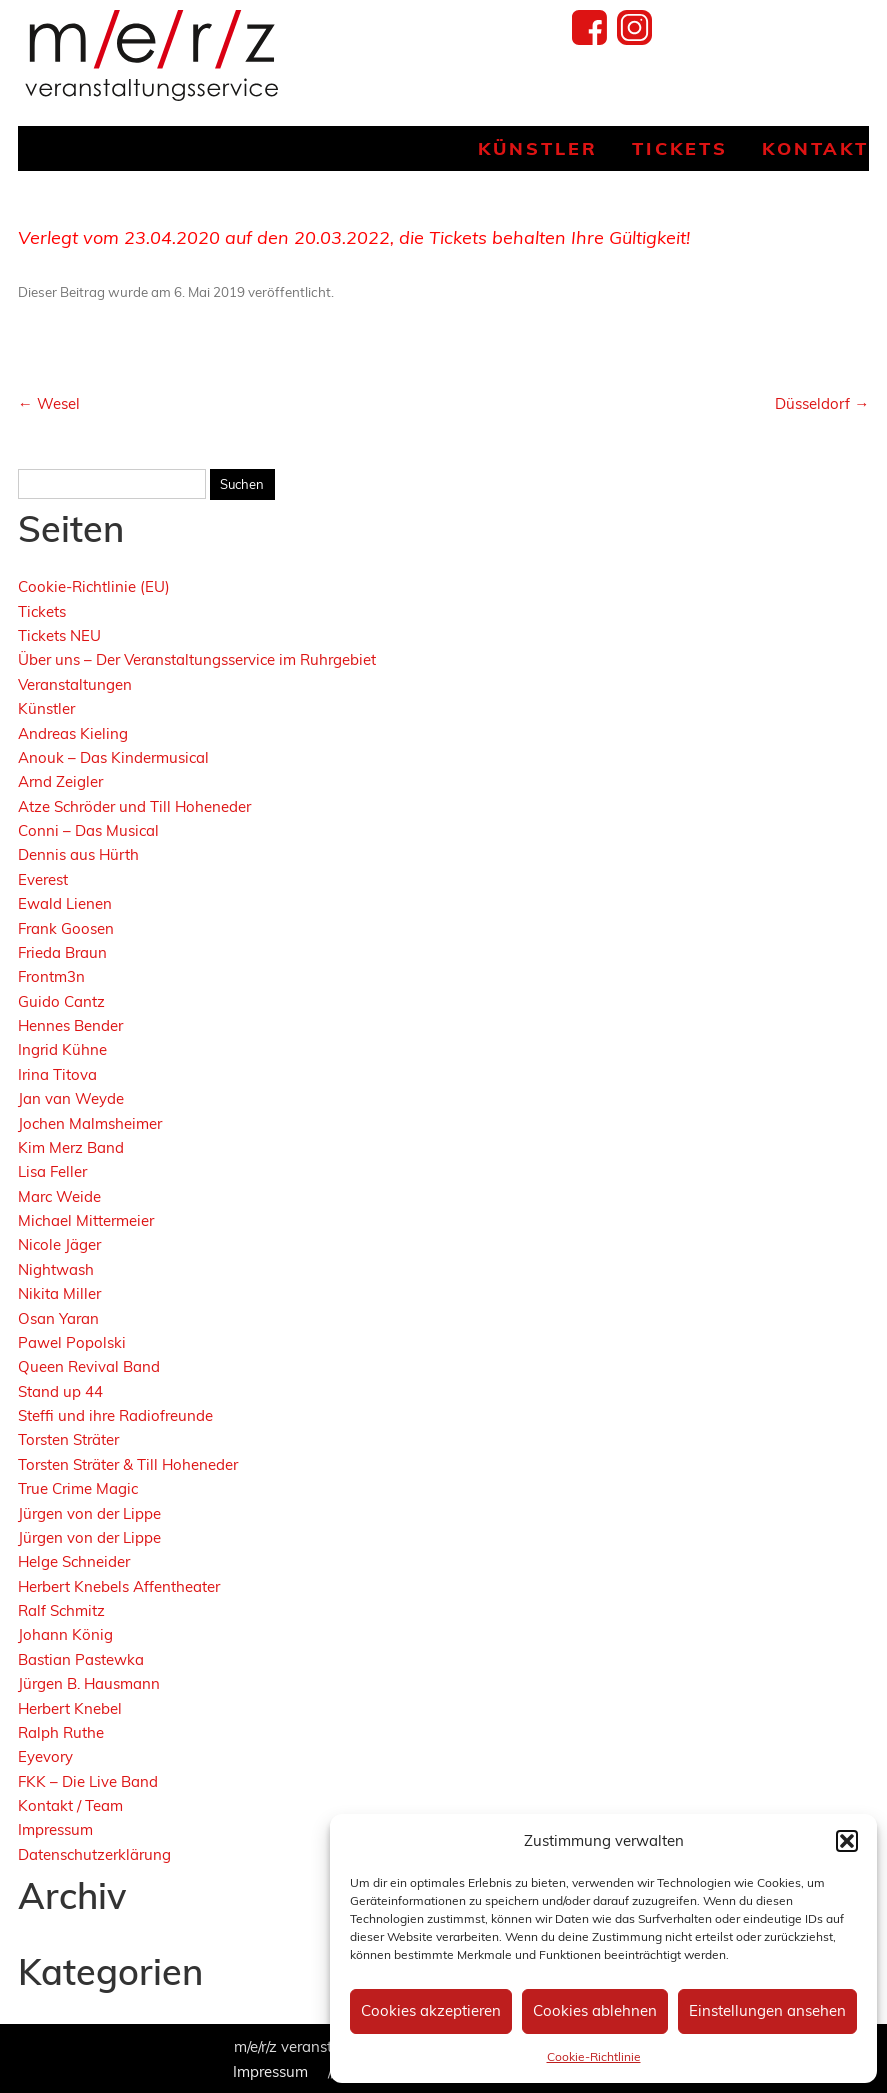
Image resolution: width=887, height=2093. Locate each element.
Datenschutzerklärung (94, 1854)
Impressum (55, 1829)
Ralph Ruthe (61, 1732)
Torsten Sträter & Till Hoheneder (128, 1464)
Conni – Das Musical (88, 830)
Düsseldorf (822, 403)
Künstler (538, 148)
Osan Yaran (58, 1318)
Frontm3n (51, 976)
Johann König (65, 1634)
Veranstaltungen (75, 684)
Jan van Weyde (71, 1098)
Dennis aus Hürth (78, 854)
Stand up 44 (60, 1391)
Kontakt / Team (70, 1805)
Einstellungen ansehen (767, 2010)
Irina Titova (57, 1074)
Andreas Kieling (73, 733)
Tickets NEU (59, 635)
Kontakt (815, 148)
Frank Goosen (66, 928)
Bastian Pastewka (81, 1659)
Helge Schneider (74, 1561)
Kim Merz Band (71, 1147)
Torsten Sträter (68, 1439)
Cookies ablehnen (595, 2010)
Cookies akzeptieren (431, 2010)
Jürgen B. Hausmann (89, 1683)
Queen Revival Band (89, 1366)
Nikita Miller (59, 1293)
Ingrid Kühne (62, 1049)
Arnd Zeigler (60, 781)
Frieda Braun (62, 952)
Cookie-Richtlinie (594, 2056)
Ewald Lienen (65, 903)
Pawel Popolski (72, 1342)
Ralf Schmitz (61, 1610)
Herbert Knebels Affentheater (119, 1586)
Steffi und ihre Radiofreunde (115, 1415)
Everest (43, 879)
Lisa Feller (52, 1171)
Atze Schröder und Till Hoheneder (134, 806)
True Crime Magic (78, 1488)
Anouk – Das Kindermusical (113, 757)
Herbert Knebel (70, 1708)
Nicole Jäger (59, 1244)
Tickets (679, 148)
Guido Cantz (61, 1001)
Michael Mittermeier (86, 1220)
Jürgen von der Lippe (89, 1513)
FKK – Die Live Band (88, 1781)
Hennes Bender (70, 1025)
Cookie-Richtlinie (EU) (94, 586)
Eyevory (45, 1756)
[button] (847, 1841)
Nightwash (56, 1269)
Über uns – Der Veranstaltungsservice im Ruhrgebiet (197, 659)
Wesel (49, 403)
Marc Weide (59, 1196)
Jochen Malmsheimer (90, 1123)
